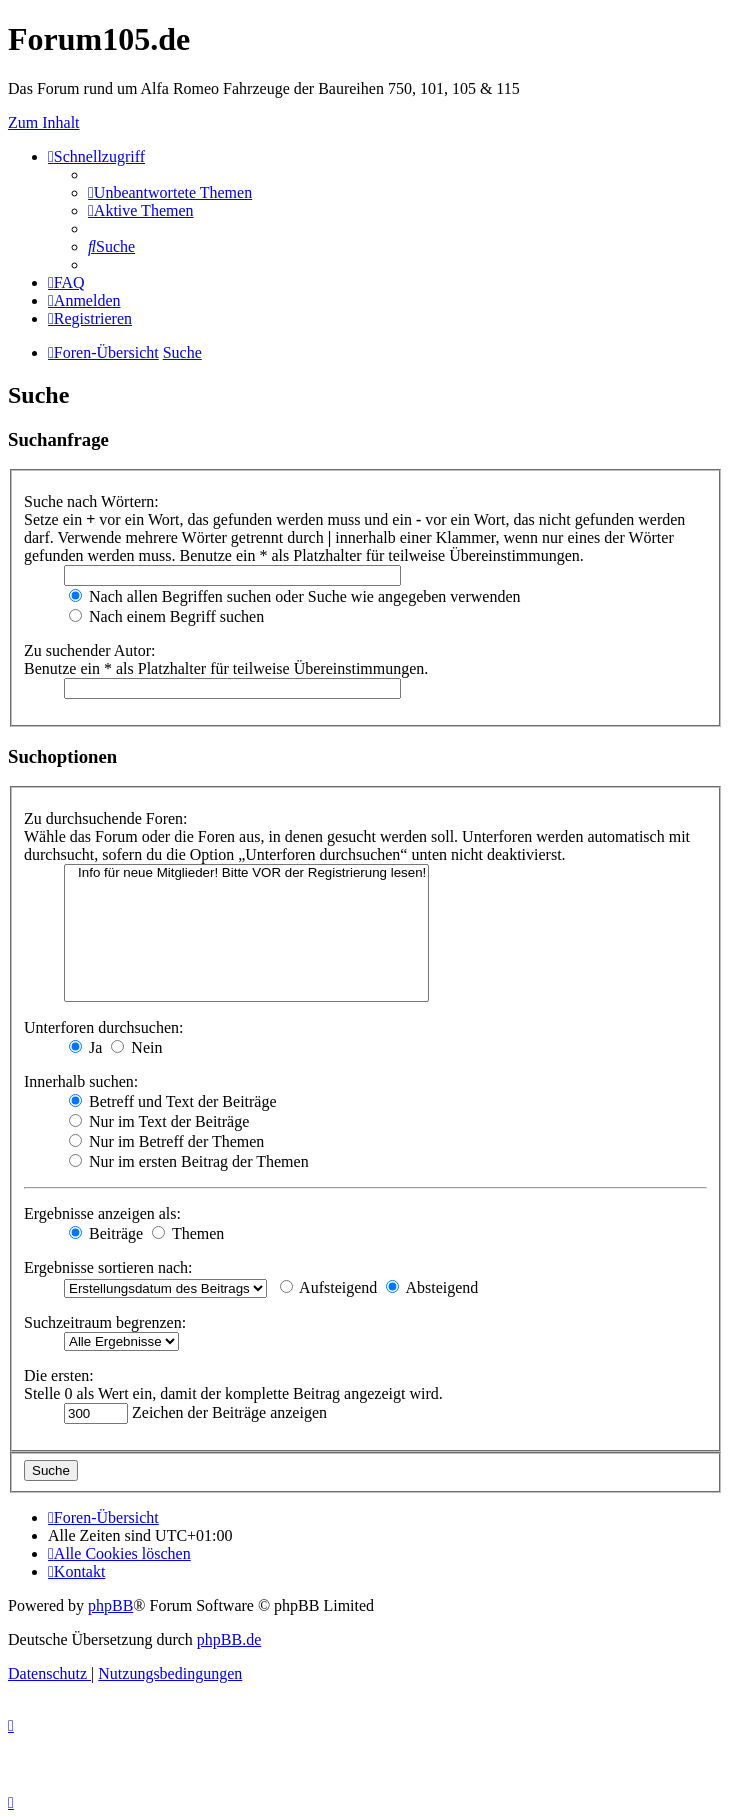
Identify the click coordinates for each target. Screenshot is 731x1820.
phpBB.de (229, 1639)
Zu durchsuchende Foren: (106, 818)
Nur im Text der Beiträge (159, 1121)
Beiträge (106, 1233)
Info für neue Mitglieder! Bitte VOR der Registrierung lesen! (246, 873)
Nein (136, 1047)
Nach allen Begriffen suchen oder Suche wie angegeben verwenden (295, 596)
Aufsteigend (328, 1287)
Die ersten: (59, 1375)
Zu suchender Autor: (90, 650)
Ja (85, 1047)
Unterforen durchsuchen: (104, 1027)
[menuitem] (170, 192)
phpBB (110, 1605)
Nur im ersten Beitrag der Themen (189, 1161)
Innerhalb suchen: (81, 1081)
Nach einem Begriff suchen (166, 616)
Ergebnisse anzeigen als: (102, 1213)
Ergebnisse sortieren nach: (108, 1267)
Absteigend (432, 1287)
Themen (188, 1233)
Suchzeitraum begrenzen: (105, 1322)
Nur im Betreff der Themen (166, 1141)
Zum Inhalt (44, 122)
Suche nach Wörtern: (91, 501)
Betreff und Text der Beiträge (173, 1101)
